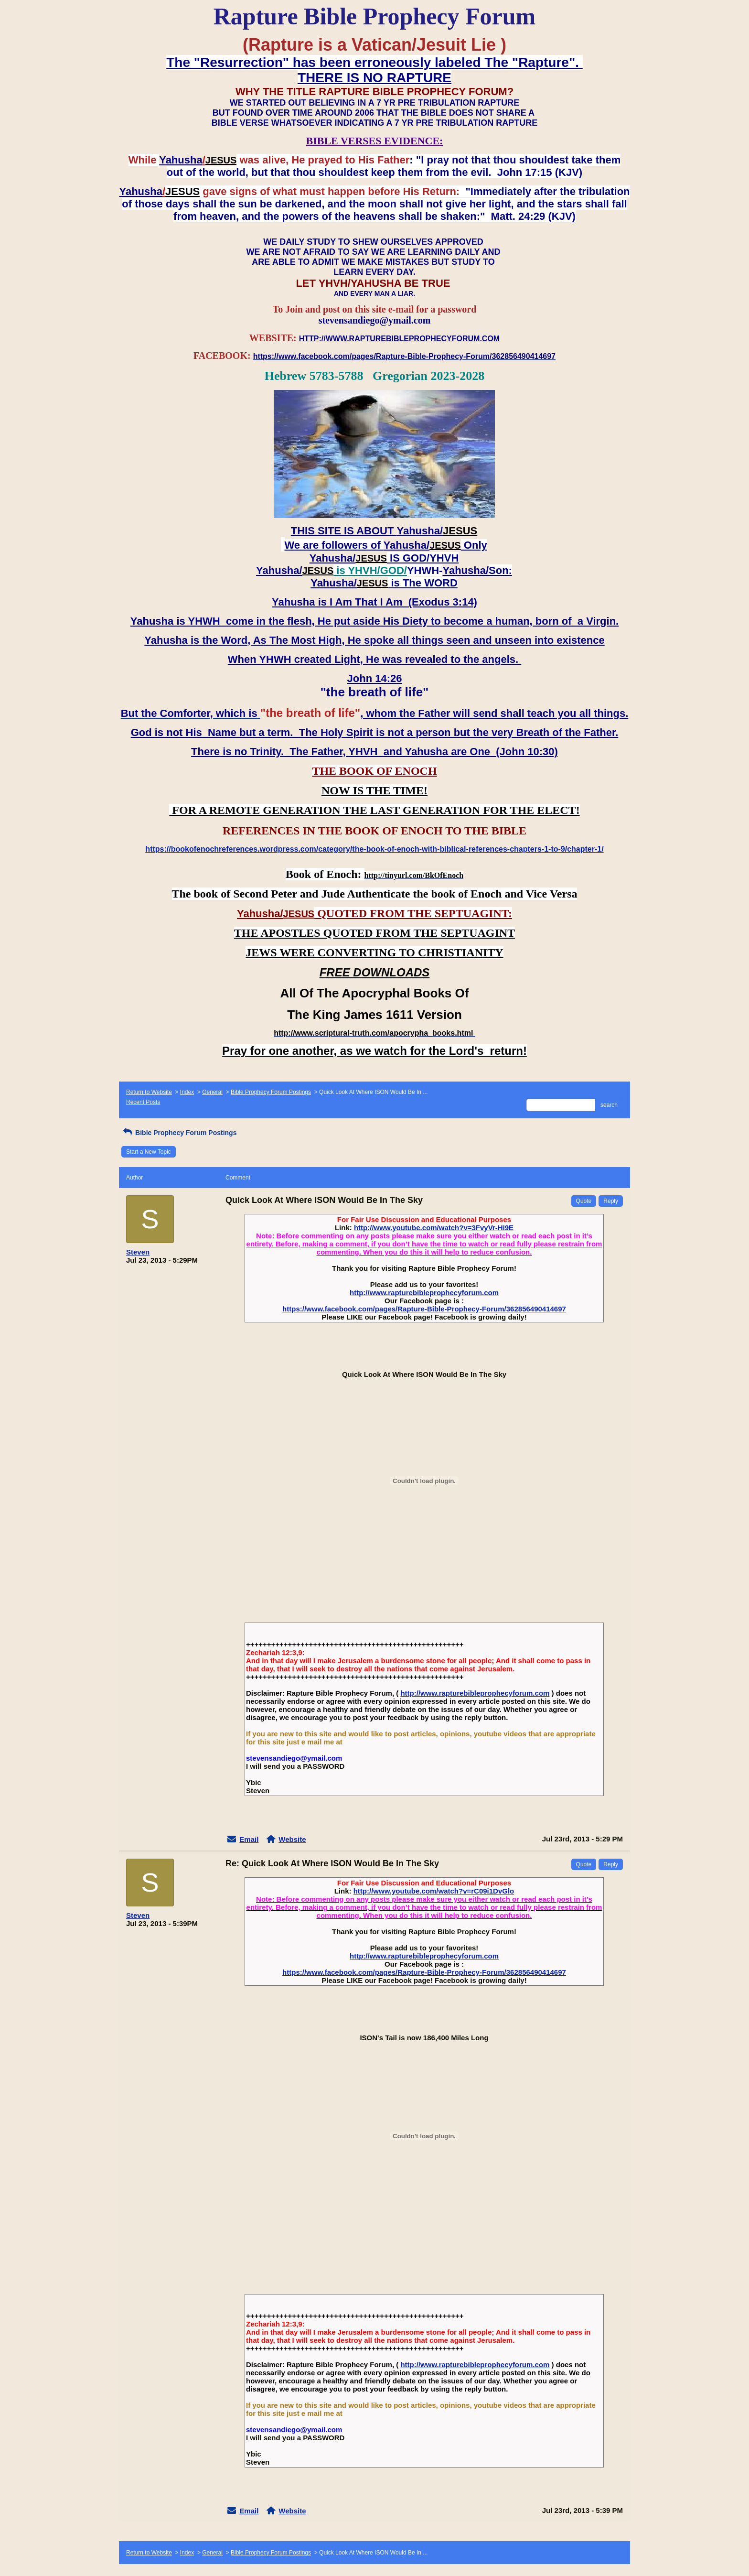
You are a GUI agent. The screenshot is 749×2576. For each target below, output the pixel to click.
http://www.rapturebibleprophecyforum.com (424, 1292)
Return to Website (149, 1092)
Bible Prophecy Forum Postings (271, 1092)
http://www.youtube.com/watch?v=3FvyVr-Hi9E (434, 1227)
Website (292, 1839)
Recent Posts (143, 1102)
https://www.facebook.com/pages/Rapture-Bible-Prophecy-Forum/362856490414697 (424, 1309)
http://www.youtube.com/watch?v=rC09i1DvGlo (433, 1891)
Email (248, 1839)
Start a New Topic (148, 1151)
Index (187, 1092)
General (212, 1092)
